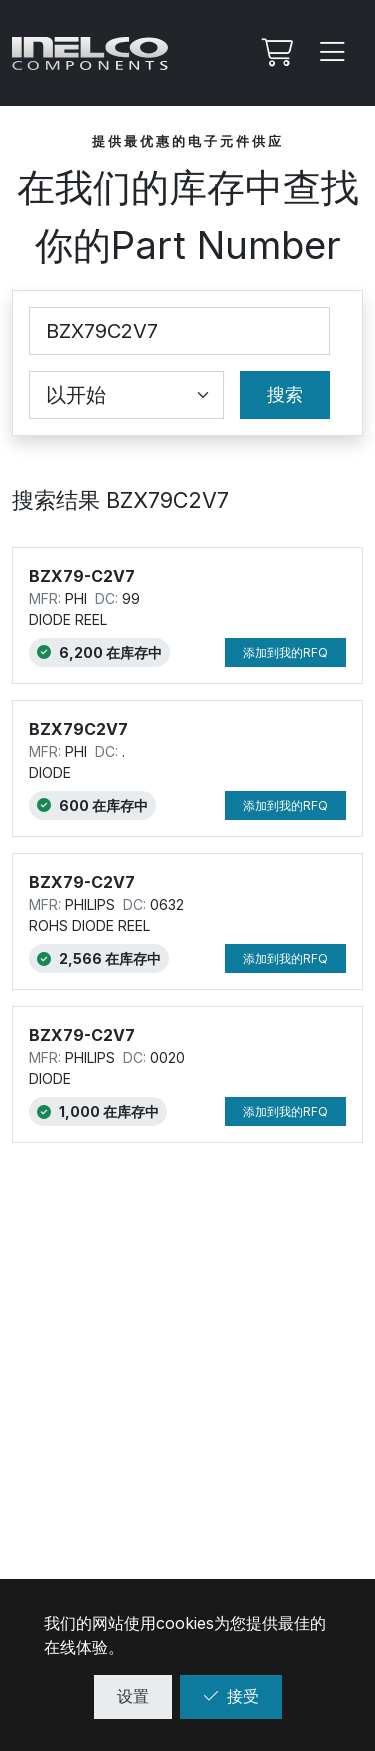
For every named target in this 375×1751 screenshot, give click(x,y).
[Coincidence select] (126, 395)
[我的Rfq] (275, 53)
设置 (133, 1696)
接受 (231, 1696)
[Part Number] (179, 331)
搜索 (285, 394)
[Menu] (333, 53)
